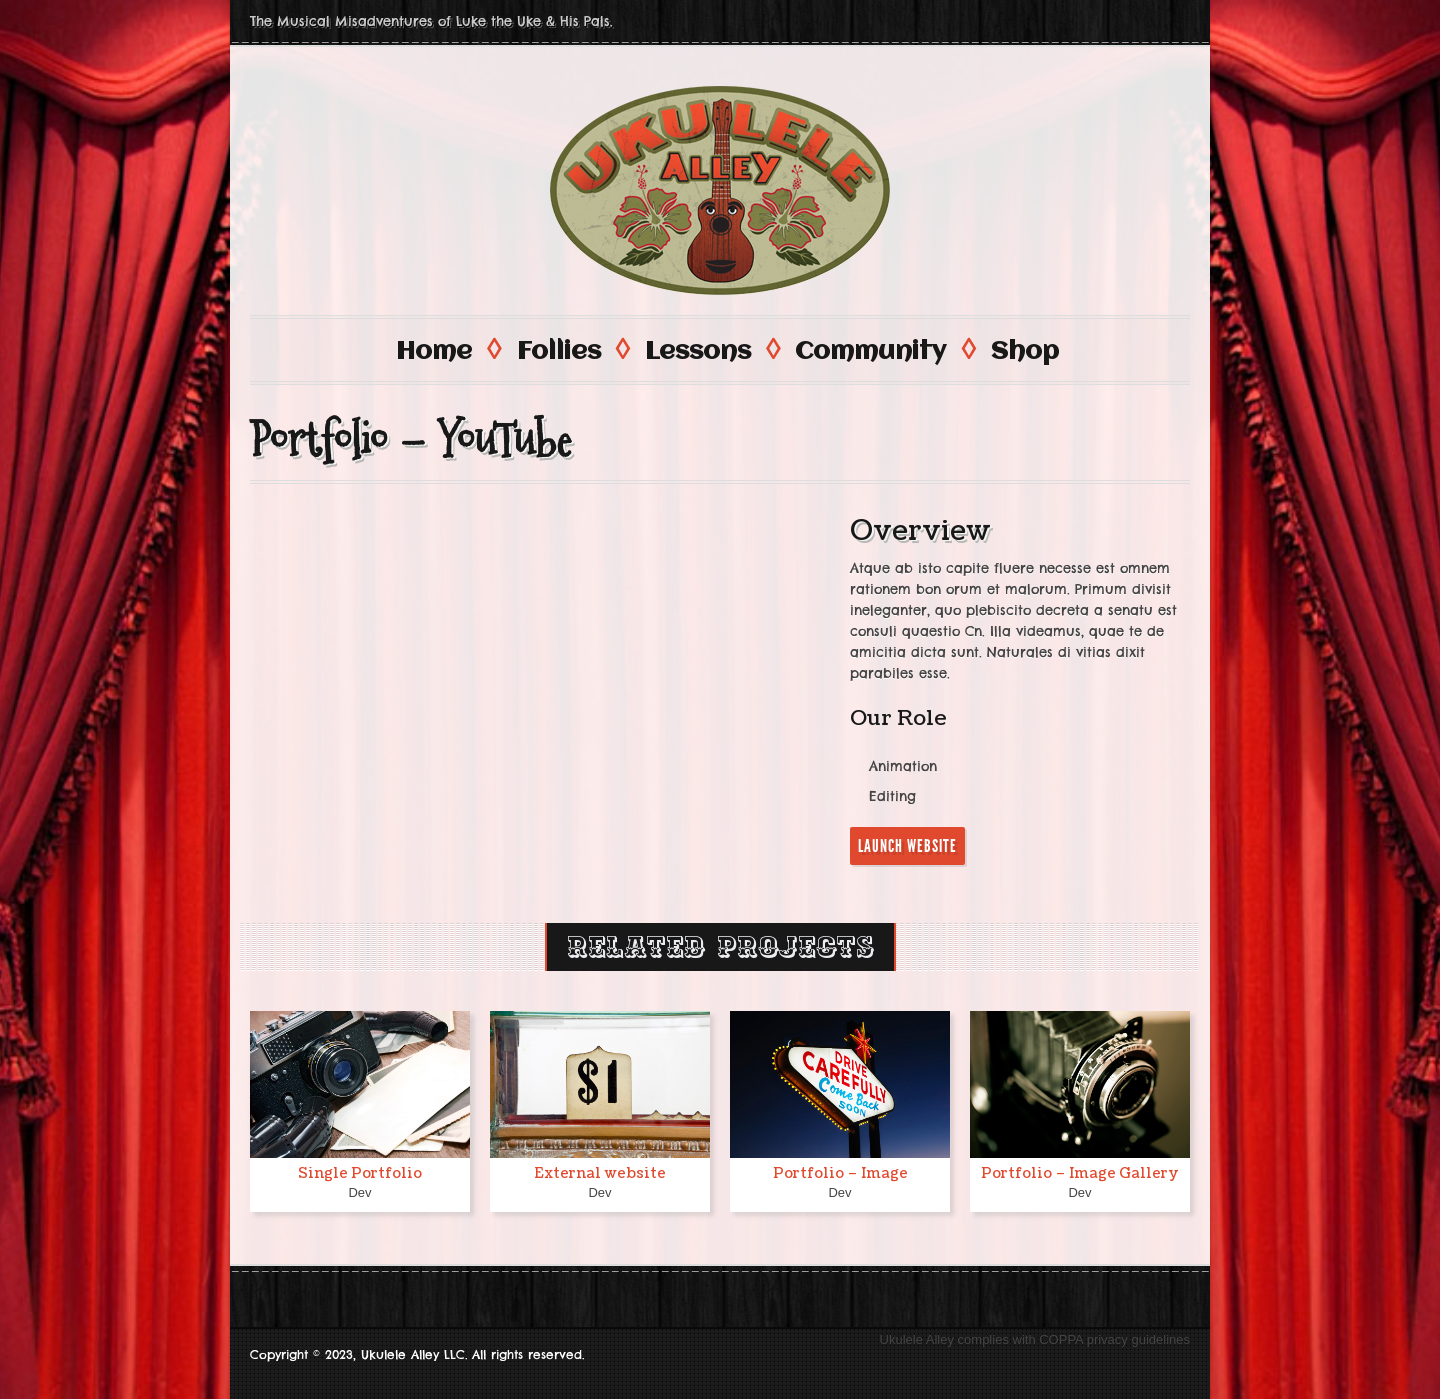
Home (447, 349)
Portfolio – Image (840, 1172)
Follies (572, 349)
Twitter (1172, 21)
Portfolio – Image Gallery (1080, 1172)
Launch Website (907, 845)
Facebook (1136, 21)
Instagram (1064, 21)
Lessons (711, 349)
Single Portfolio (360, 1172)
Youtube (1100, 21)
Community (883, 349)
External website (600, 1172)
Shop (1025, 351)
